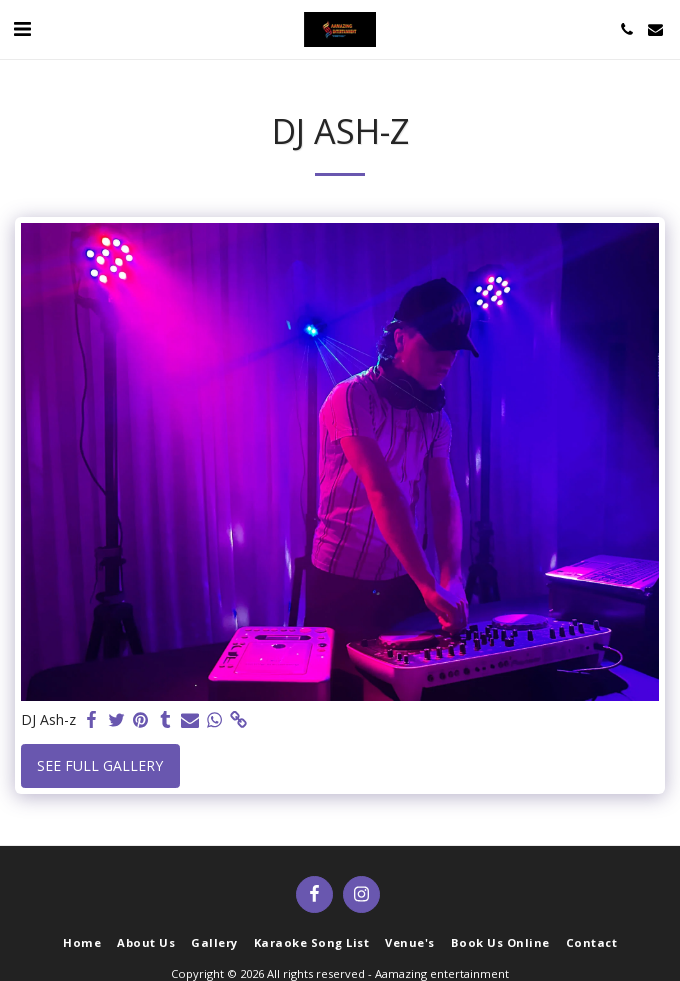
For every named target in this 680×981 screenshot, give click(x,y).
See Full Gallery (100, 765)
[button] (22, 28)
